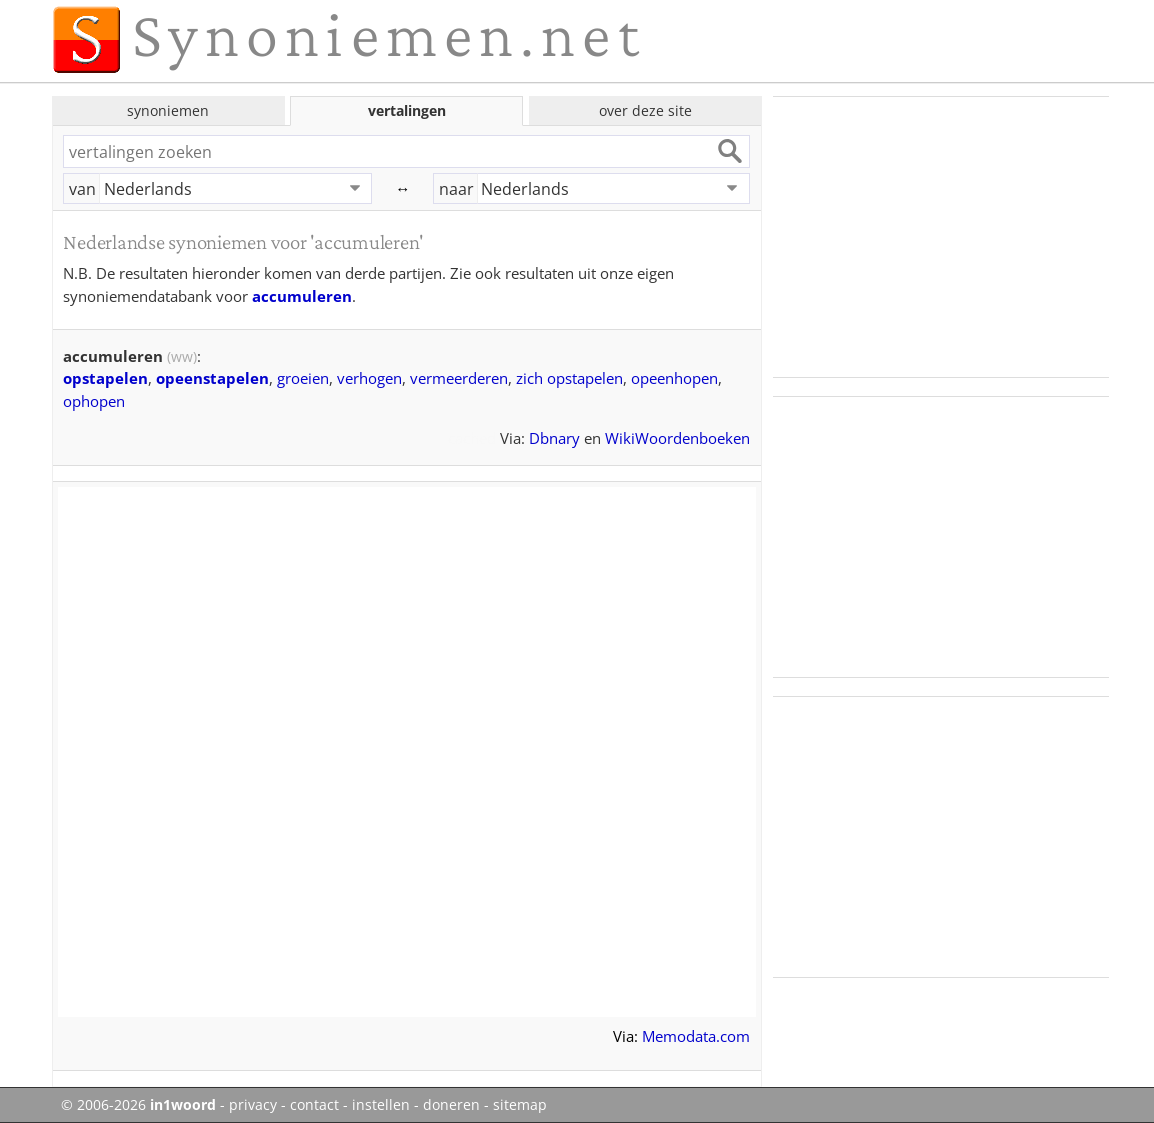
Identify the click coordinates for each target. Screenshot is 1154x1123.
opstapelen (105, 378)
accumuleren (302, 296)
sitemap (520, 1105)
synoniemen (168, 110)
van (82, 189)
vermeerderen (459, 378)
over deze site (645, 110)
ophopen (94, 401)
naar (456, 189)
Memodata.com (696, 1036)
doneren (451, 1105)
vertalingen (407, 110)
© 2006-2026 (138, 1105)
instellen (381, 1105)
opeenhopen (674, 378)
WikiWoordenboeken (677, 438)
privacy (253, 1105)
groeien (303, 378)
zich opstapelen (569, 378)
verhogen (369, 378)
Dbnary (554, 438)
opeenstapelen (212, 378)
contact (314, 1105)
